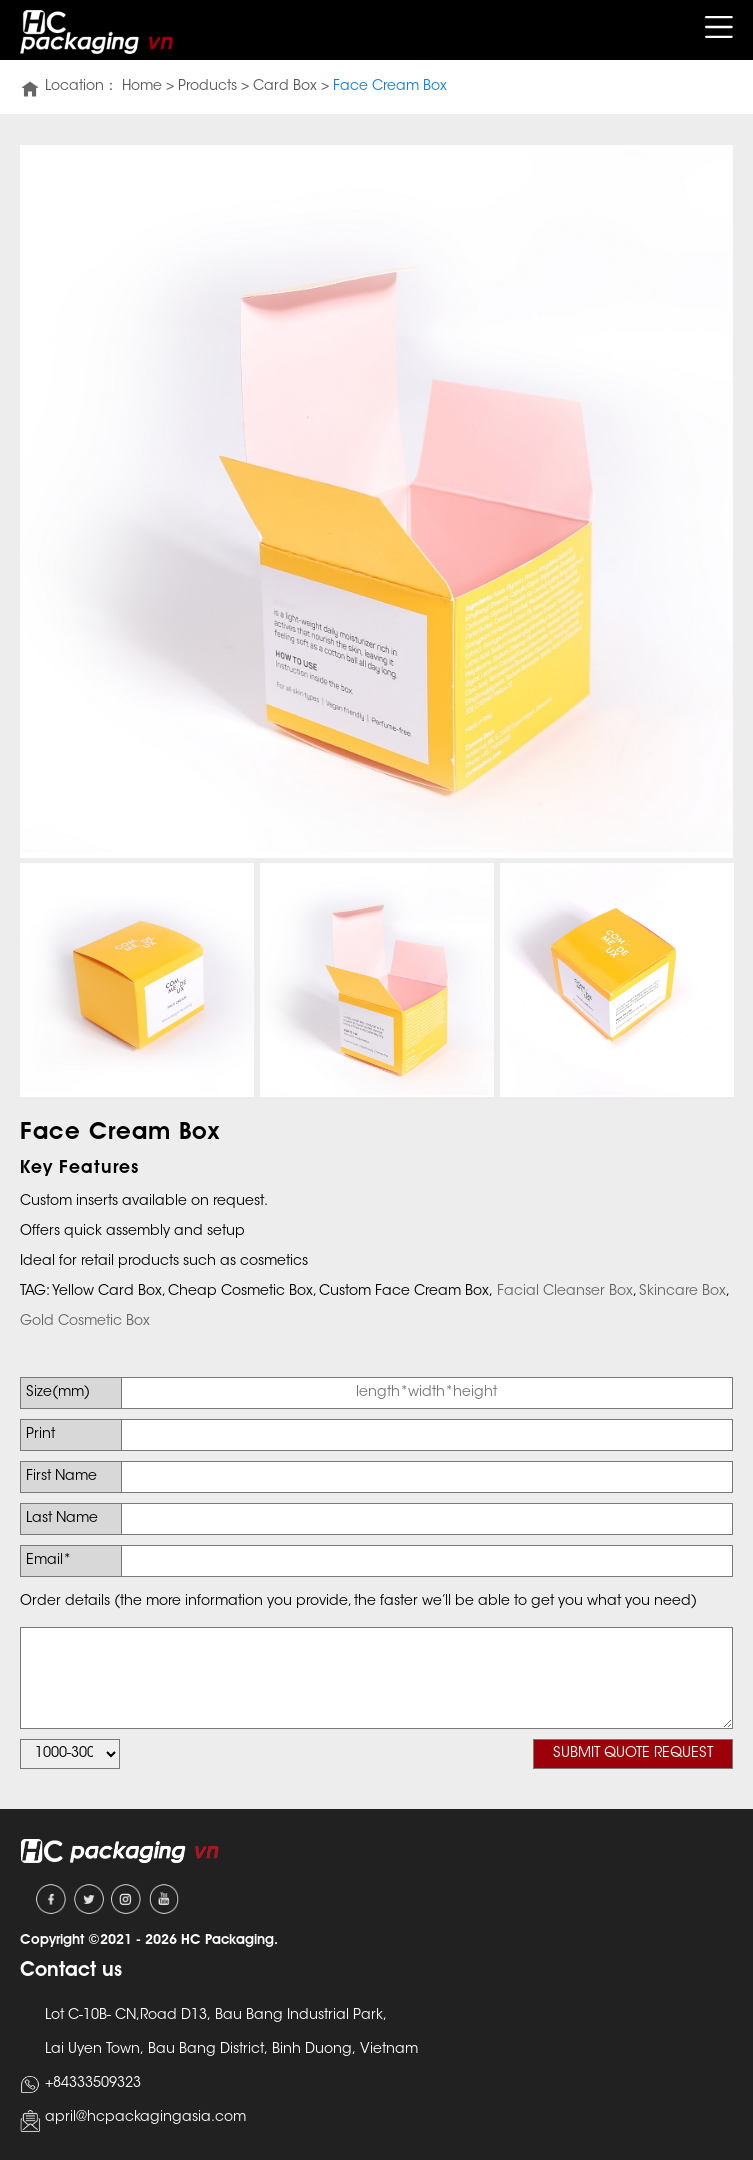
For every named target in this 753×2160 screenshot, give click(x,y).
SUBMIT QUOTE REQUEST (633, 1754)
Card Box (285, 87)
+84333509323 (93, 2084)
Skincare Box (682, 1292)
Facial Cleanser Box (565, 1292)
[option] (376, 501)
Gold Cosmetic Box (85, 1322)
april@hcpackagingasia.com (145, 2118)
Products (207, 87)
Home (142, 87)
